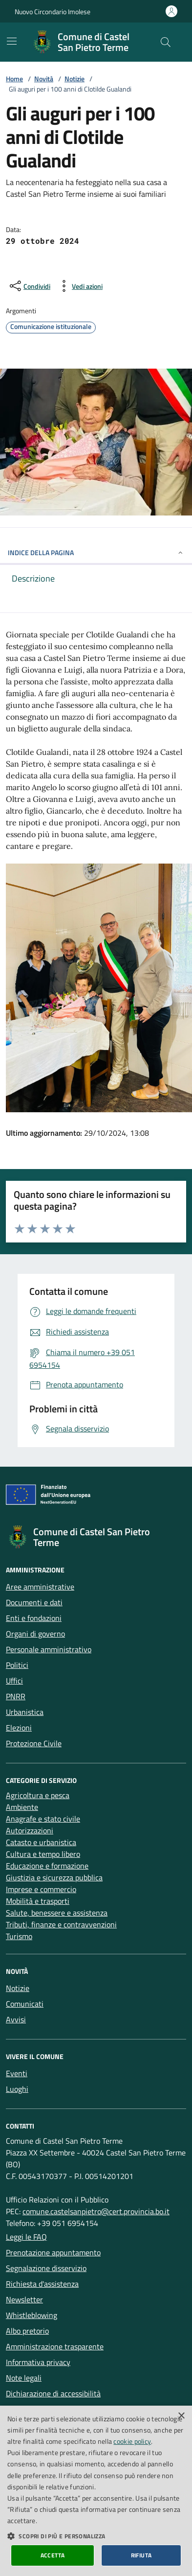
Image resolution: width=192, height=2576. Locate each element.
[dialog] (96, 2491)
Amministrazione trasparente (55, 2346)
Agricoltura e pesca (37, 1795)
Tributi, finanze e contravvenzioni (61, 1924)
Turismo (19, 1936)
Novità (43, 78)
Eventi (16, 2073)
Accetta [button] (53, 2555)
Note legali (24, 2378)
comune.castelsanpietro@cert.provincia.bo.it (96, 2211)
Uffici (14, 1680)
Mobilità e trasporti (37, 1901)
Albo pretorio (27, 2331)
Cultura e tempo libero (43, 1854)
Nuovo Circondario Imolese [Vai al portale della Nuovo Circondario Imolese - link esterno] (52, 11)
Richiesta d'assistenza (42, 2284)
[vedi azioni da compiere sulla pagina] (79, 286)
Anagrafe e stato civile (43, 1819)
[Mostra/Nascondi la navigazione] (12, 41)
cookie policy (132, 2441)
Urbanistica (24, 1712)
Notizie (74, 78)
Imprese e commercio (41, 1889)
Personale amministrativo (48, 1649)
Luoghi (17, 2089)
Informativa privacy (38, 2362)
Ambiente (22, 1807)
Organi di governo (35, 1633)
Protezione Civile (34, 1743)
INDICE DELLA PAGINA (96, 552)
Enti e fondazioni (34, 1618)
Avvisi (16, 2019)
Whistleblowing (31, 2315)
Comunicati (24, 2004)
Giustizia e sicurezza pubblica (54, 1877)
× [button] (181, 2416)
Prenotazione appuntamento (53, 2252)
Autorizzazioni (29, 1830)
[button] (96, 2536)
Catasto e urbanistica (41, 1842)
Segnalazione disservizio (46, 2268)
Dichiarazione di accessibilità (53, 2393)
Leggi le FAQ (26, 2237)
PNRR (15, 1696)
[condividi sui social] (29, 286)
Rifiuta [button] (141, 2555)
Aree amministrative (40, 1586)
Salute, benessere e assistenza (56, 1913)
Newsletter (24, 2299)
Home (14, 78)
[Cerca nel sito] (165, 42)
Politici (17, 1665)
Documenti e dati (34, 1602)
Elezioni (19, 1727)
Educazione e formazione (47, 1866)
